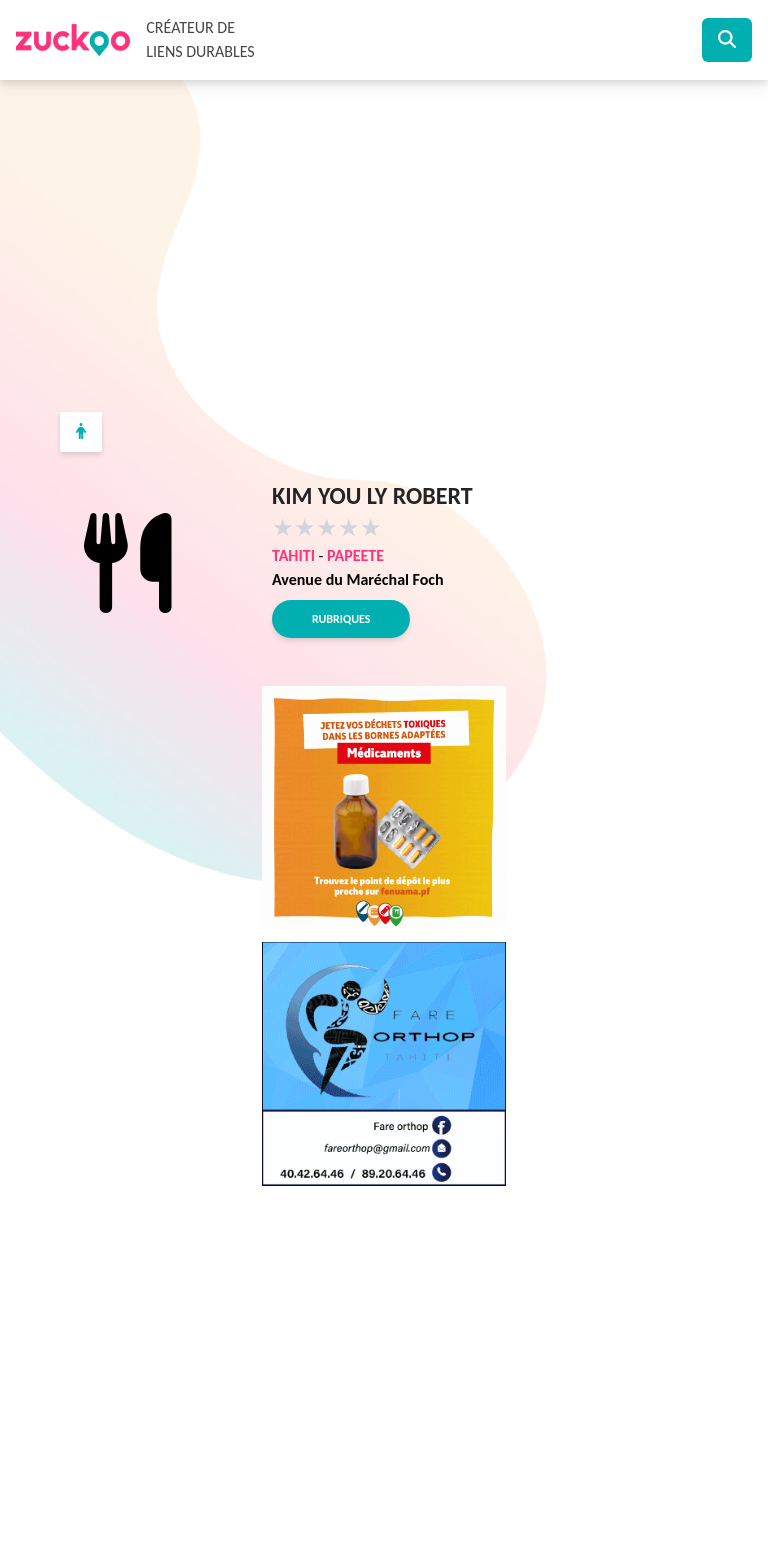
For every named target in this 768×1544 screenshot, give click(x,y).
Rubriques (341, 619)
